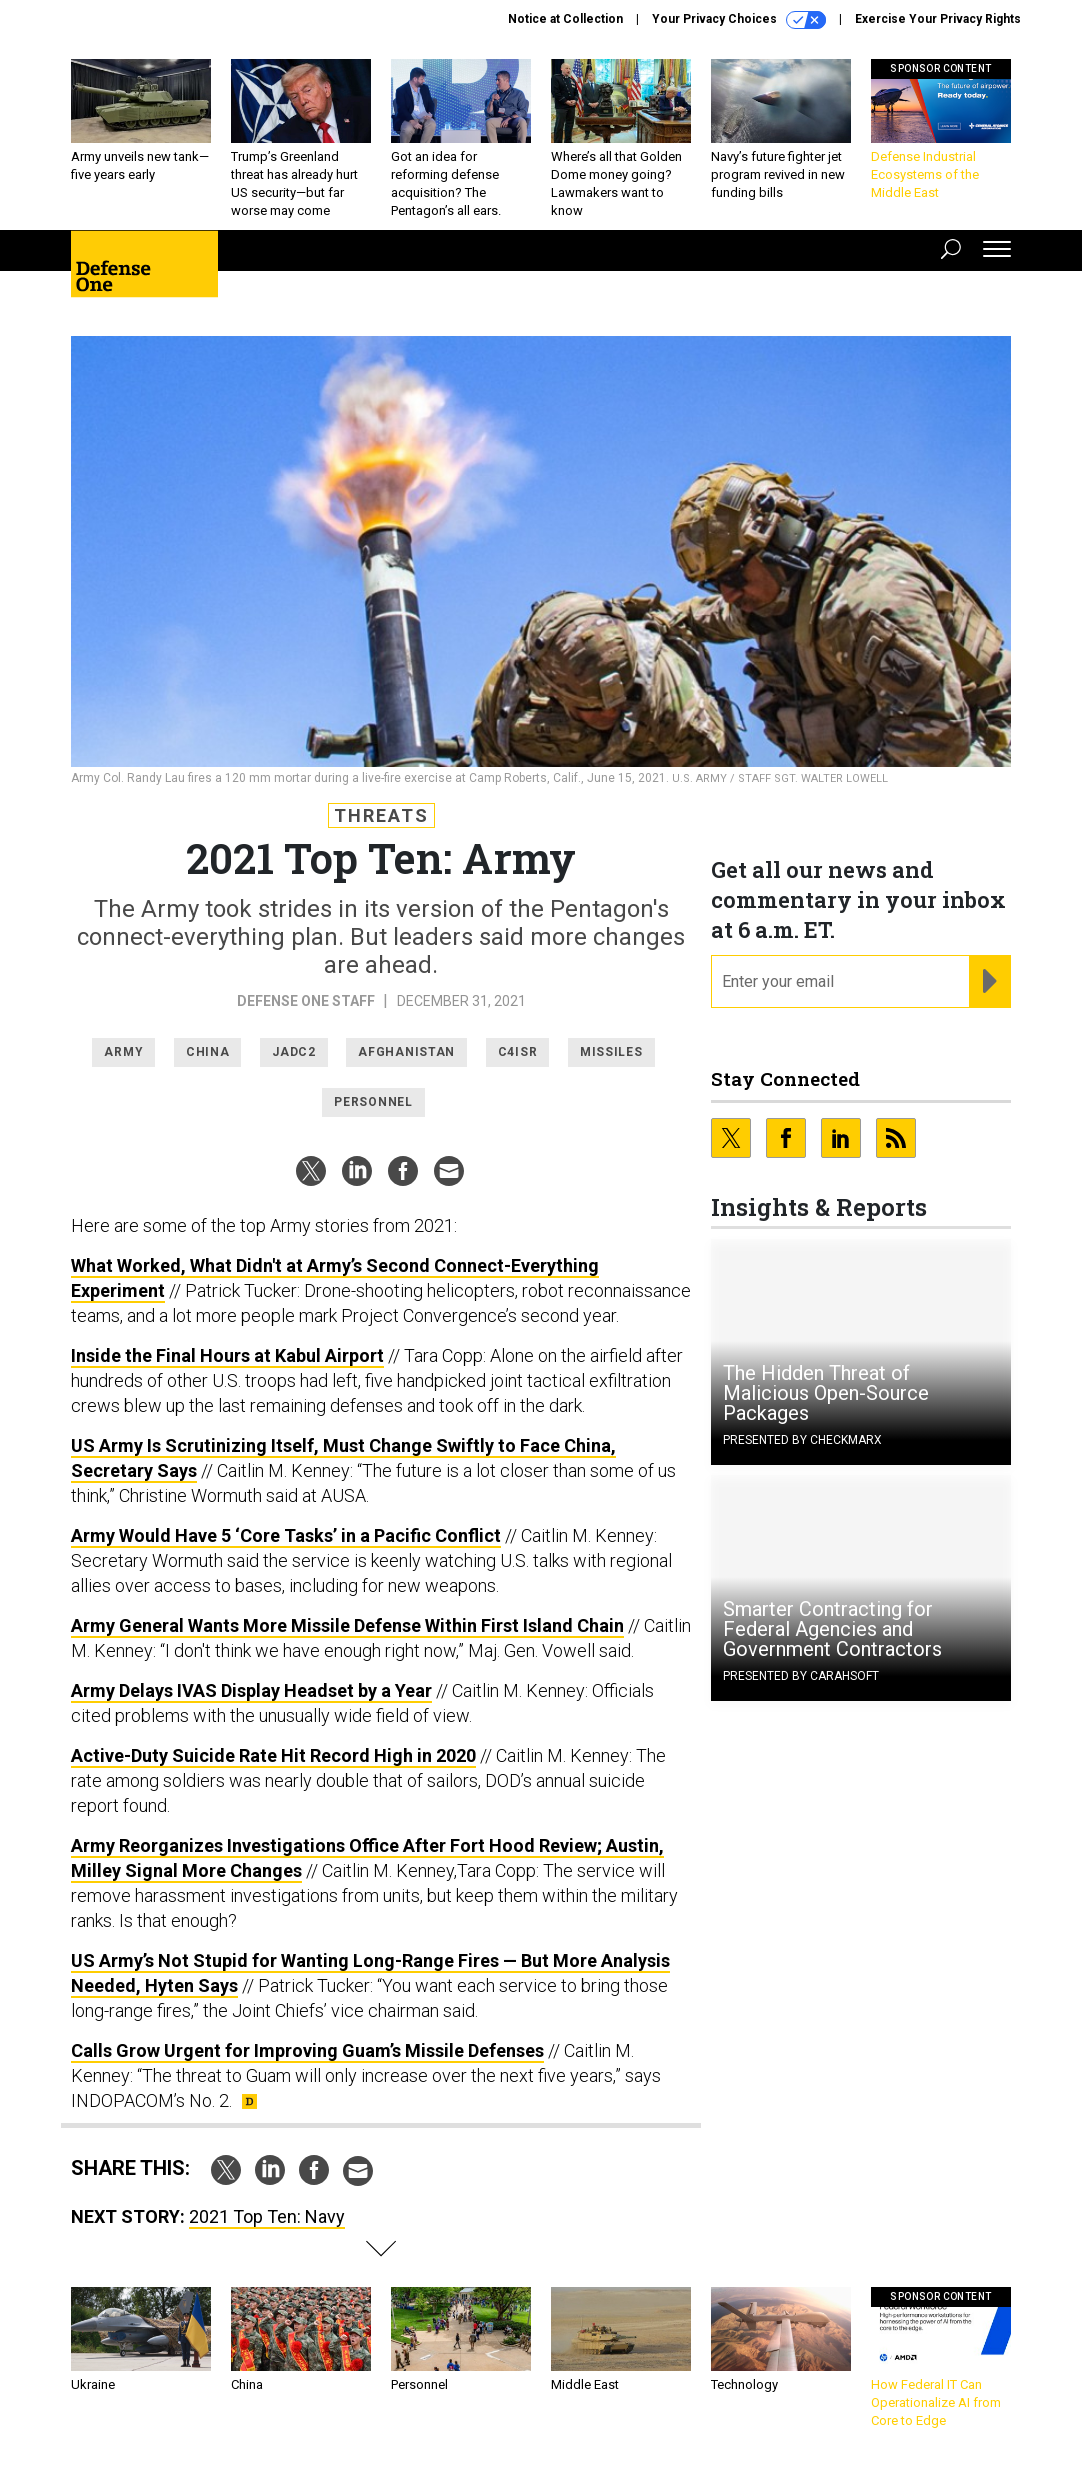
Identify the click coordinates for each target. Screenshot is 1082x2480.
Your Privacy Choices (739, 20)
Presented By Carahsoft (801, 1676)
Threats (381, 815)
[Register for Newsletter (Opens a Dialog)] (989, 982)
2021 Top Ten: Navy (267, 2216)
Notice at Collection (565, 19)
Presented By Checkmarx (802, 1440)
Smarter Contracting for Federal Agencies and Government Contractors (832, 1629)
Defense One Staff (307, 1001)
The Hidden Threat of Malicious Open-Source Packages (826, 1393)
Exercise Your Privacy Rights (938, 19)
